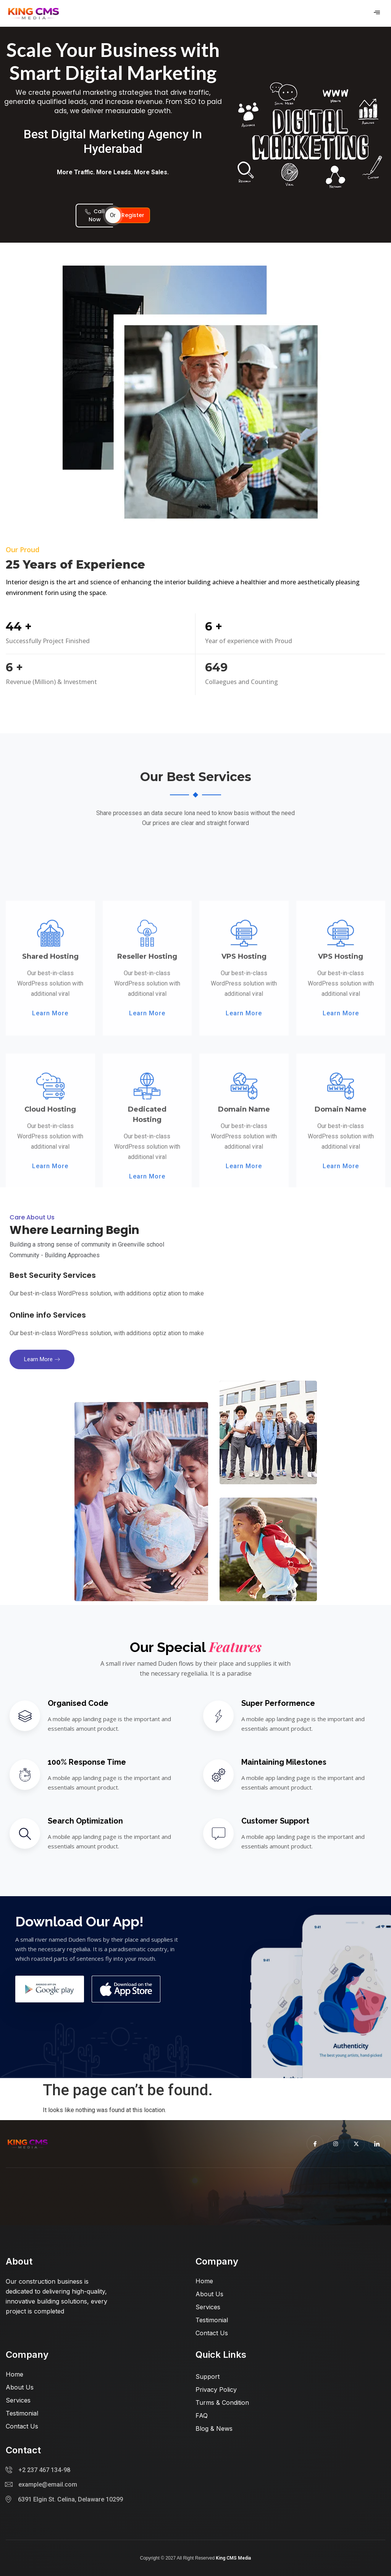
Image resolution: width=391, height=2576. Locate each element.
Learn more (42, 1359)
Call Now (95, 215)
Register (132, 215)
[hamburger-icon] (376, 13)
